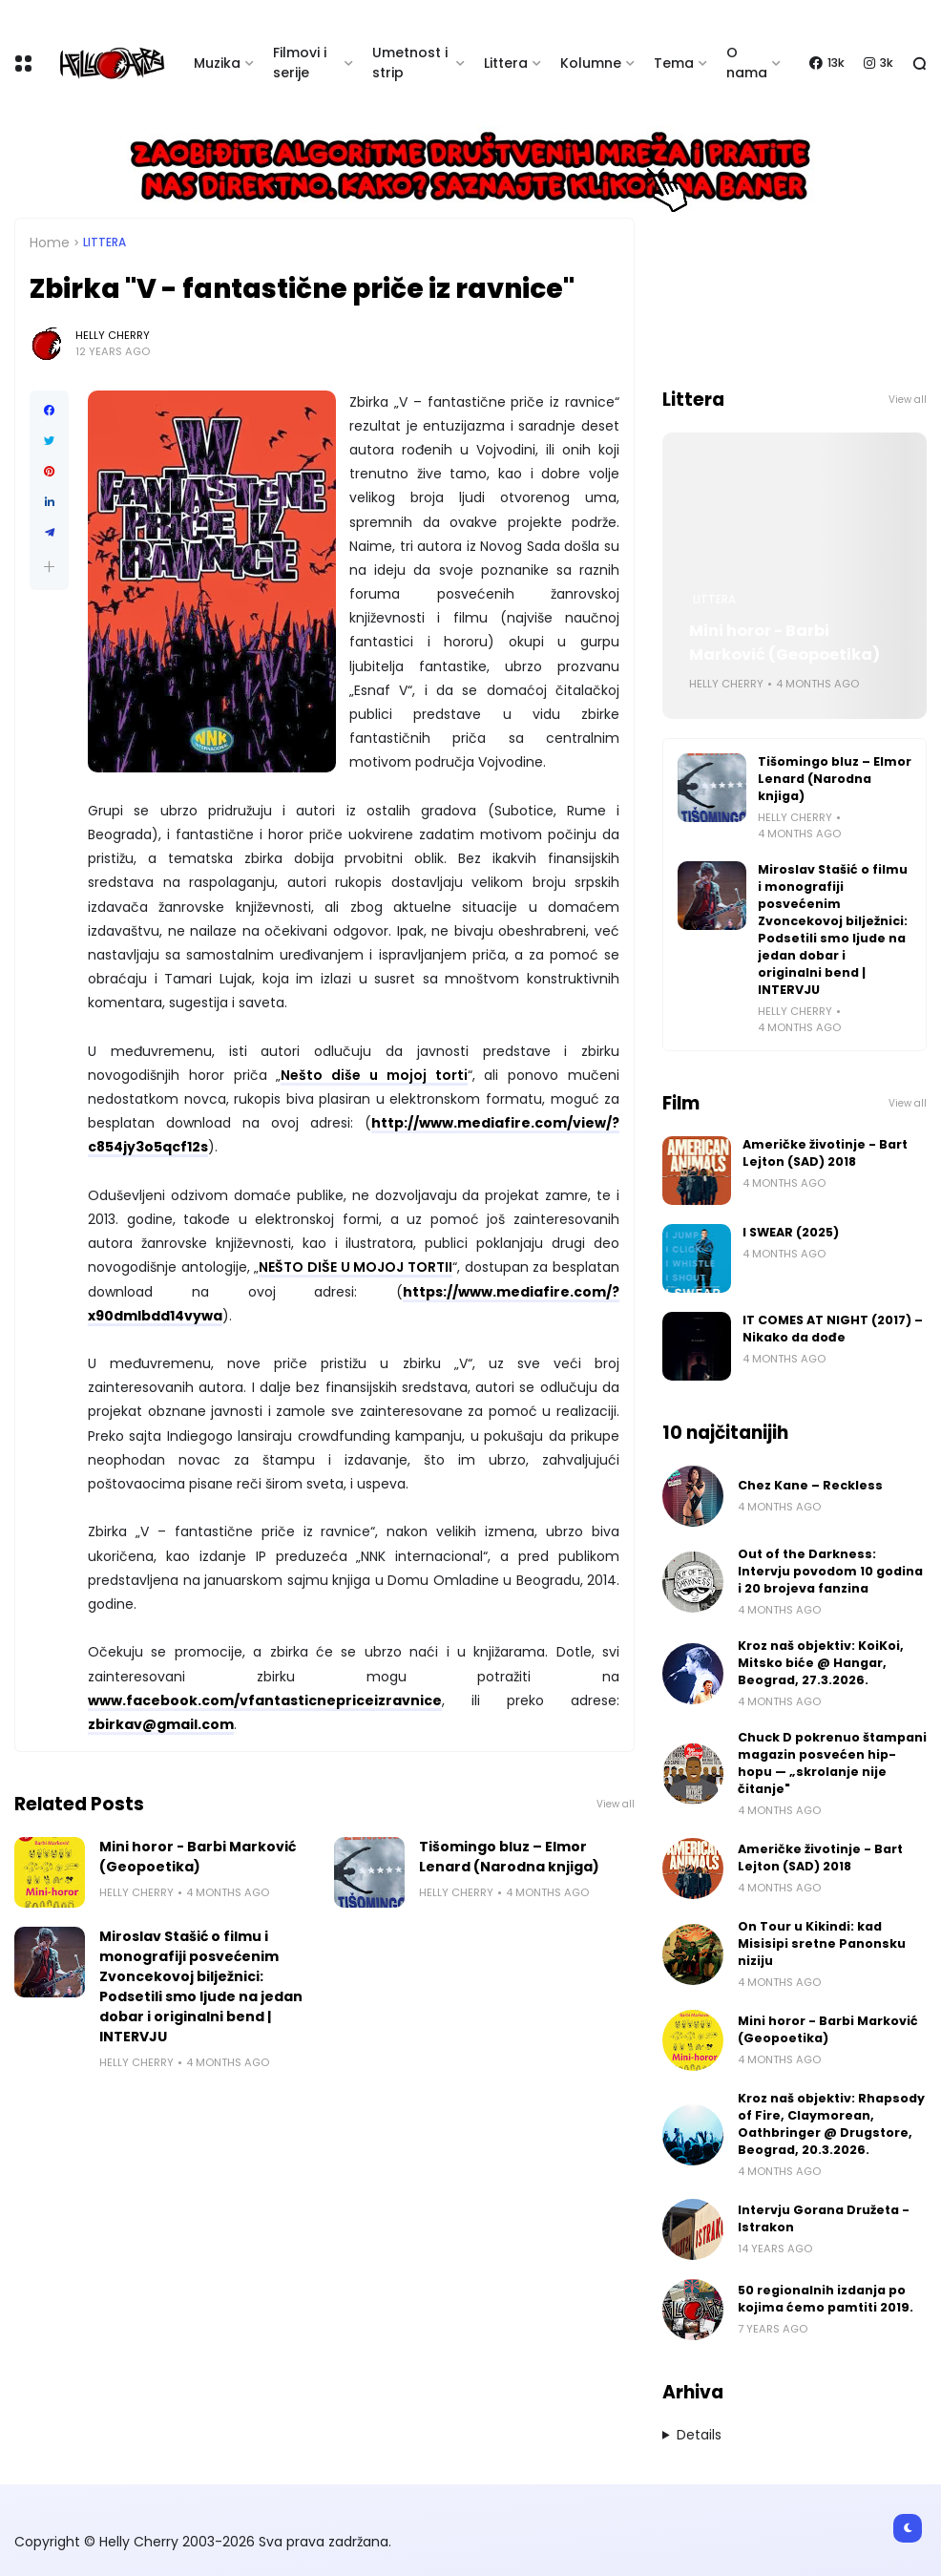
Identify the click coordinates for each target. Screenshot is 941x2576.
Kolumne (590, 63)
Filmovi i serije (299, 62)
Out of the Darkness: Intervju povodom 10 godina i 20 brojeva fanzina (830, 1571)
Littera (506, 63)
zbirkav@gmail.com (161, 1724)
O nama (746, 62)
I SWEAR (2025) (790, 1232)
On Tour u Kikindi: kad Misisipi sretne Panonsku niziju (822, 1943)
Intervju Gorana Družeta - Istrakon (824, 2218)
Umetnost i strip (410, 62)
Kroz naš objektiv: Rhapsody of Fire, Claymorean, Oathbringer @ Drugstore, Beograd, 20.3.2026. (831, 2124)
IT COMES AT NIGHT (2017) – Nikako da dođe (832, 1328)
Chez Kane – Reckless (810, 1485)
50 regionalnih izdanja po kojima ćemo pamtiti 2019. (825, 2298)
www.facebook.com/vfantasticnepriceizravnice (265, 1700)
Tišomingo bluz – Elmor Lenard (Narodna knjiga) (509, 1856)
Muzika (217, 63)
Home (50, 242)
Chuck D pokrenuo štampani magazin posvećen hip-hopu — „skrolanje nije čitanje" (832, 1763)
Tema (674, 63)
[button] (49, 567)
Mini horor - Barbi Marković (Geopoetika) (197, 1856)
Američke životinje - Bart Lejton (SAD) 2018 (825, 1153)
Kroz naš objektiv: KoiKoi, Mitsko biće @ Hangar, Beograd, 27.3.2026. (821, 1662)
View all (615, 1804)
